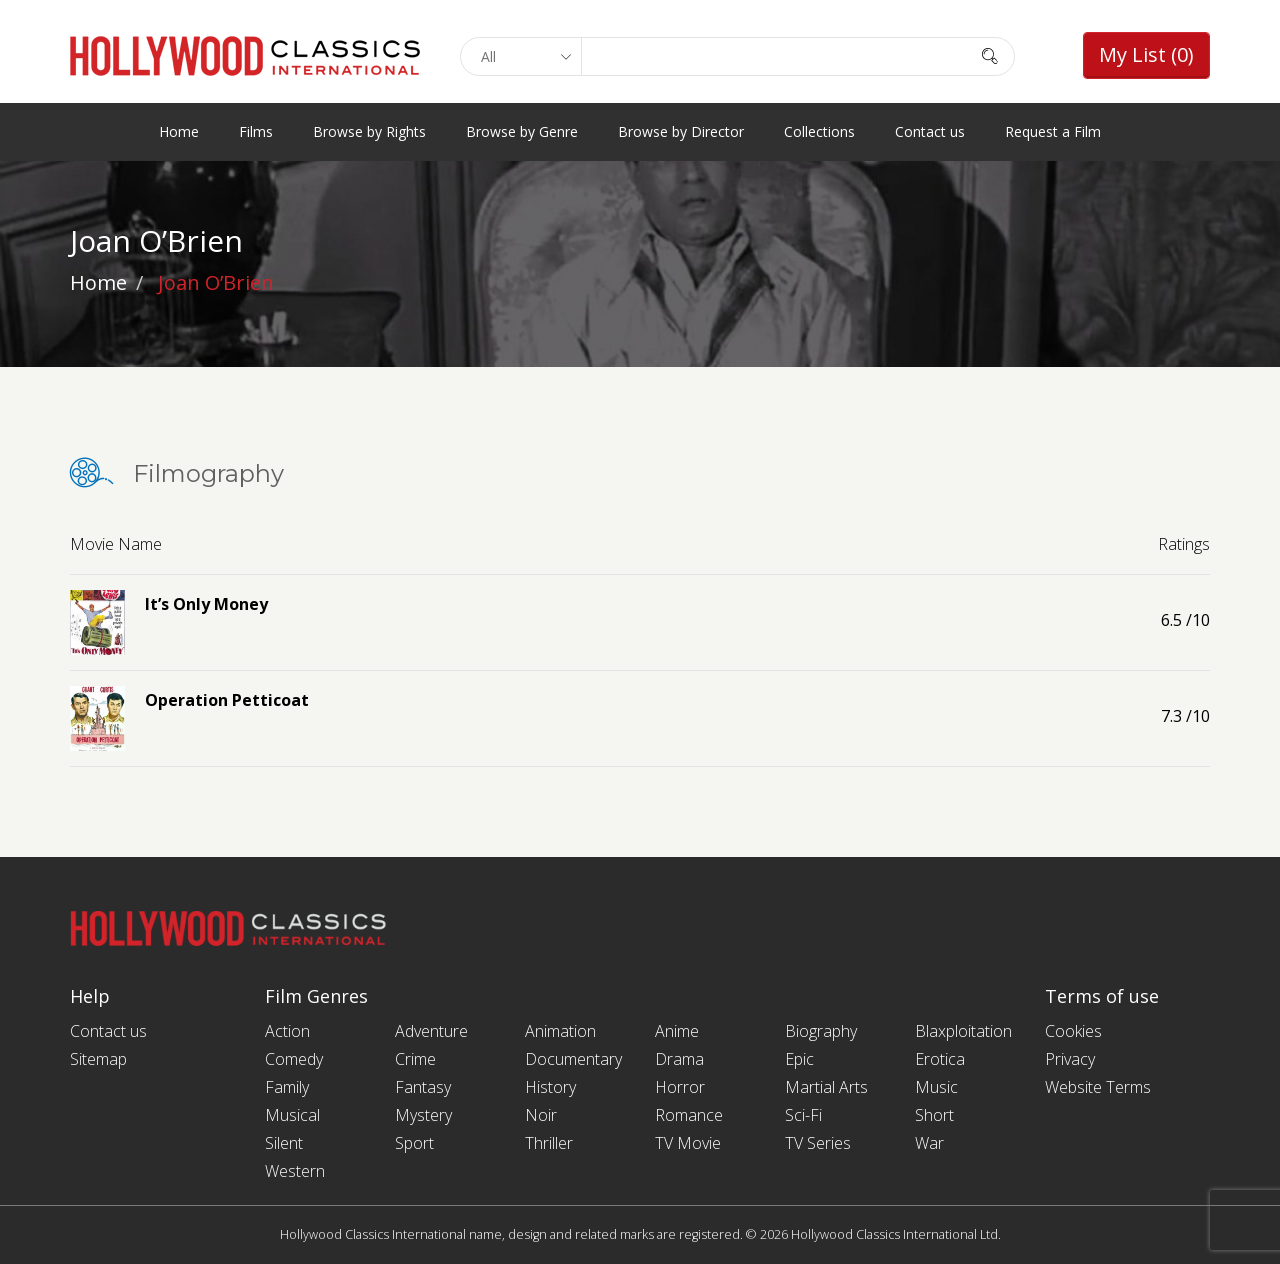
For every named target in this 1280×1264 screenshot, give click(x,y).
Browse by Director (681, 131)
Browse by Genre (522, 131)
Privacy (1070, 1059)
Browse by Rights (369, 131)
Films (256, 131)
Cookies (1073, 1031)
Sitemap (98, 1059)
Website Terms (1098, 1087)
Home (179, 131)
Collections (819, 131)
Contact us (930, 131)
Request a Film (1053, 131)
